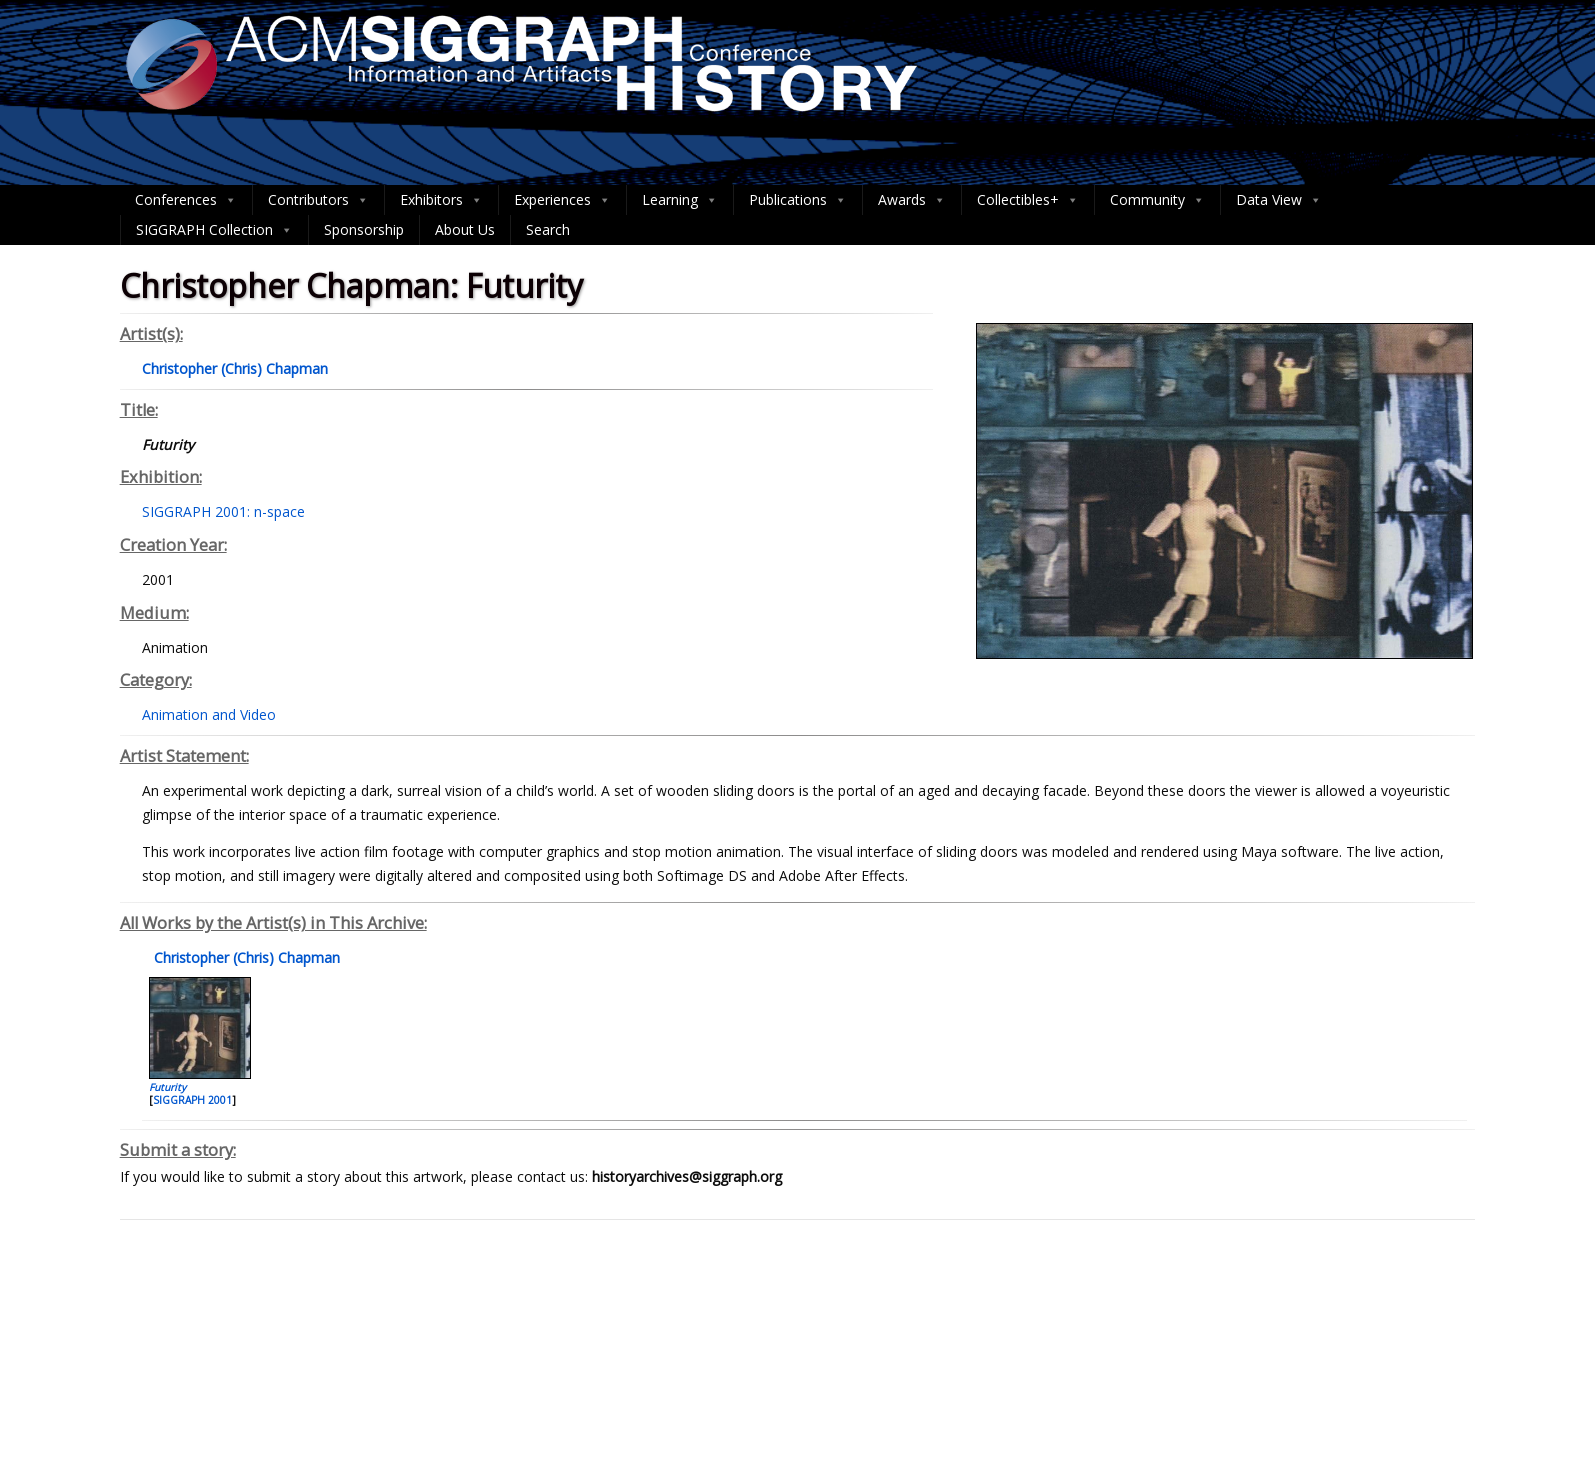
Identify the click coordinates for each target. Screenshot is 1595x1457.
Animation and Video (209, 714)
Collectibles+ (1028, 200)
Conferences (186, 200)
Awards (912, 200)
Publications (798, 200)
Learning (680, 200)
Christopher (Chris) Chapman (245, 957)
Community (1157, 200)
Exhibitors (441, 200)
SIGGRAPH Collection (214, 230)
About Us (465, 229)
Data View (1279, 200)
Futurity (167, 1087)
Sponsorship (364, 229)
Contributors (318, 200)
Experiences (562, 200)
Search (548, 229)
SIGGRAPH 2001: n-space (223, 511)
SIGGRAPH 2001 (192, 1100)
